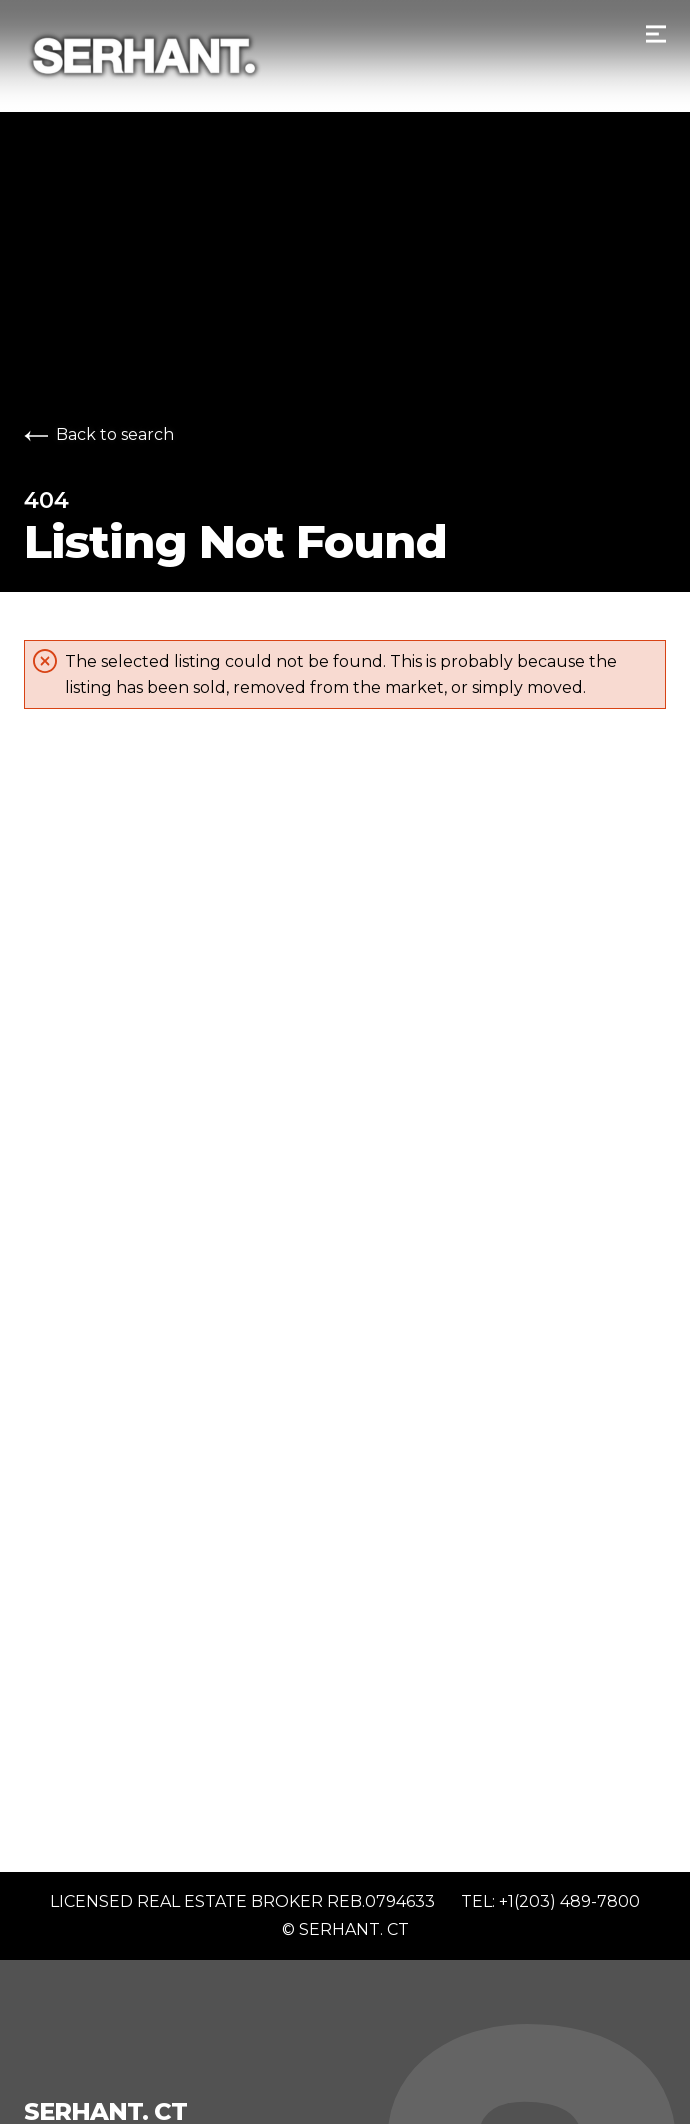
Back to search (99, 434)
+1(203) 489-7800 (569, 1901)
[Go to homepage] (345, 56)
